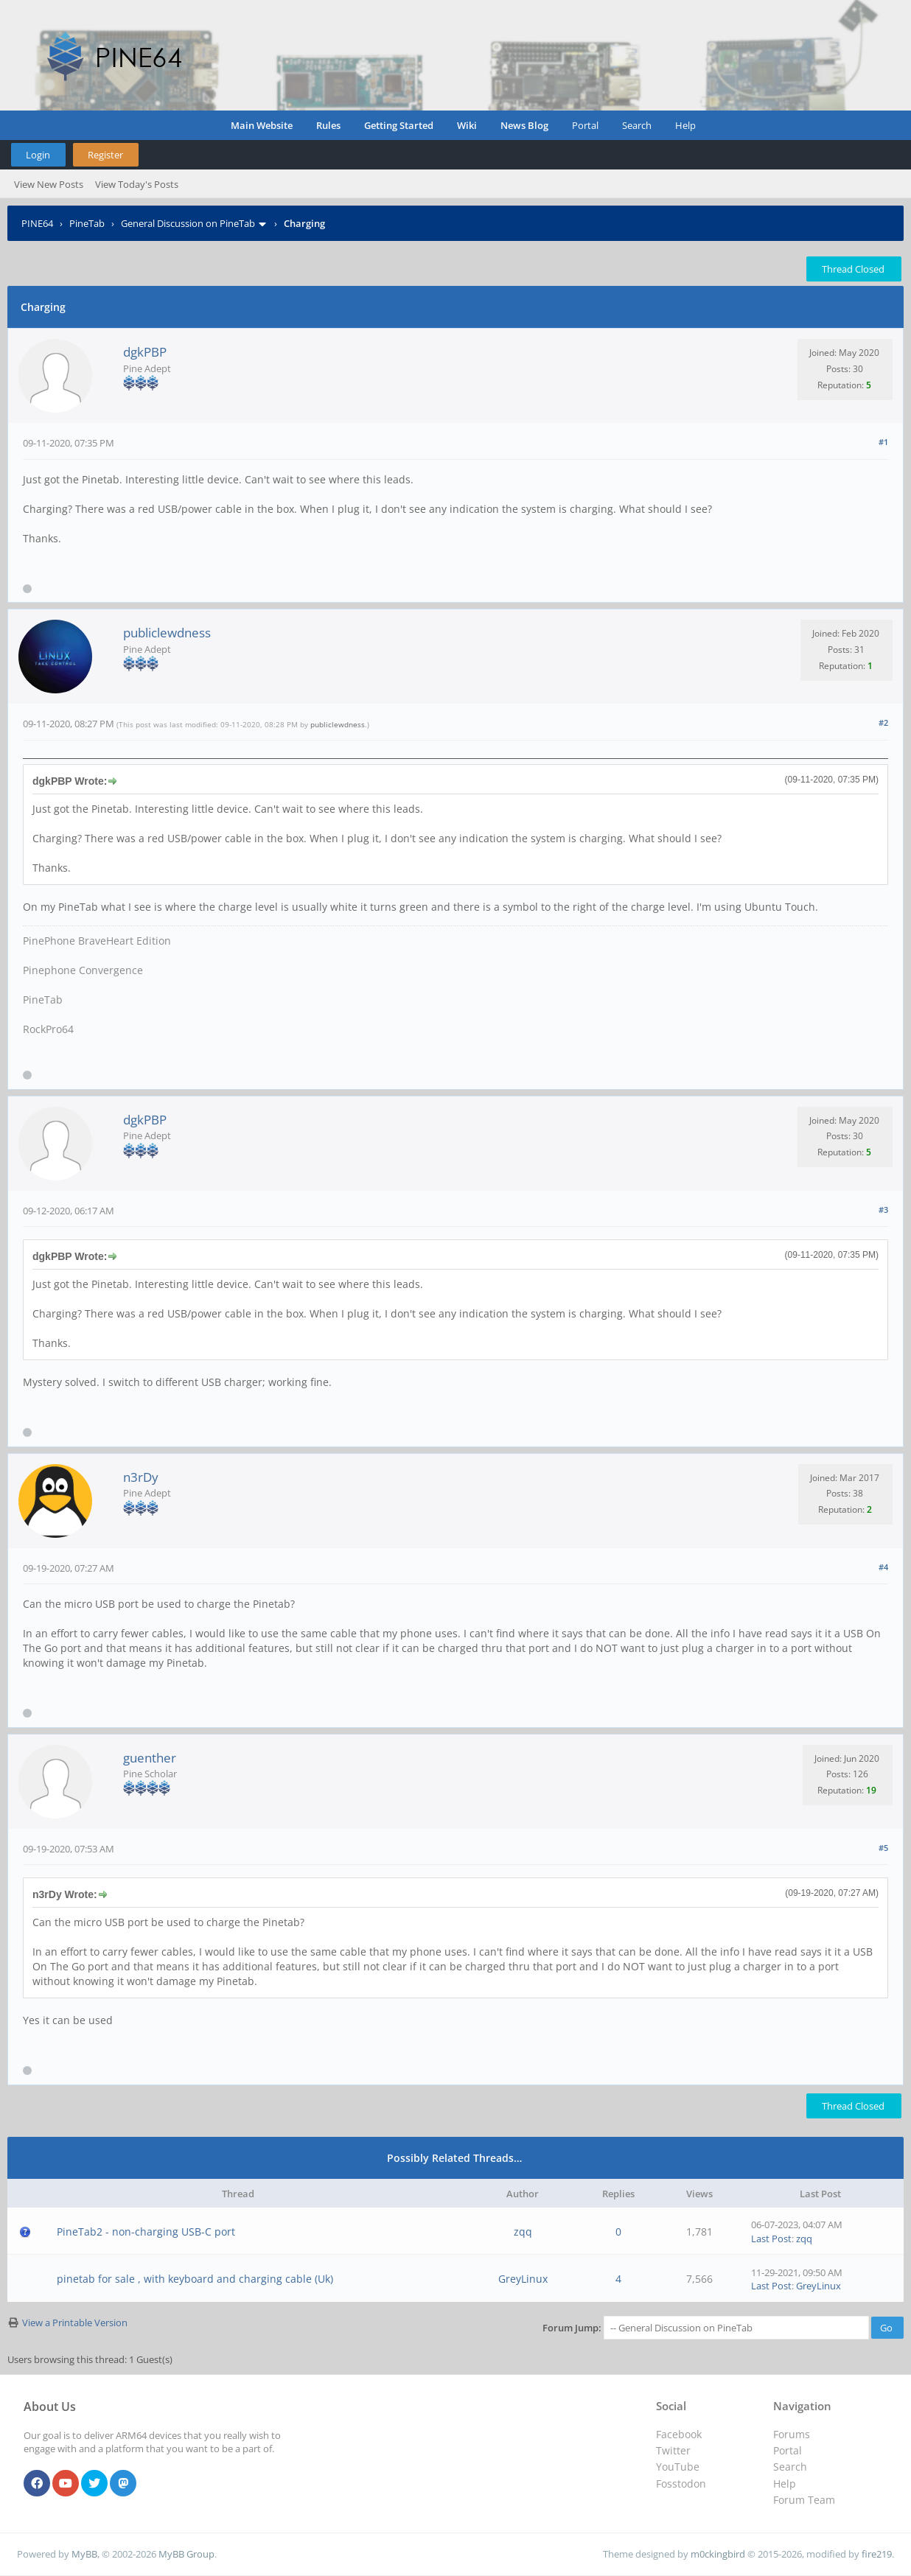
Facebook (679, 2434)
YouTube (677, 2467)
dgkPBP (145, 351)
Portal (585, 125)
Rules (328, 125)
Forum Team (804, 2500)
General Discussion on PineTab (188, 223)
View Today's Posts (136, 184)
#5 (883, 1847)
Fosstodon (681, 2484)
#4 (883, 1566)
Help (685, 125)
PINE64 (37, 223)
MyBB (84, 2554)
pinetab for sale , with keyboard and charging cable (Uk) (195, 2279)
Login (38, 154)
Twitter (673, 2450)
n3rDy (140, 1477)
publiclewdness (167, 632)
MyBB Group (186, 2554)
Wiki (467, 125)
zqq (523, 2232)
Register (105, 154)
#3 (883, 1209)
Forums (791, 2434)
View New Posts (48, 184)
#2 (883, 722)
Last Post (771, 2238)
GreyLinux (523, 2279)
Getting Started (398, 125)
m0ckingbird (718, 2554)
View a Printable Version (75, 2322)
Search (637, 125)
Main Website (262, 125)
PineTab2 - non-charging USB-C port (146, 2232)
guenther (149, 1757)
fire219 (877, 2554)
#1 (883, 441)
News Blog (524, 125)
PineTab (87, 223)
